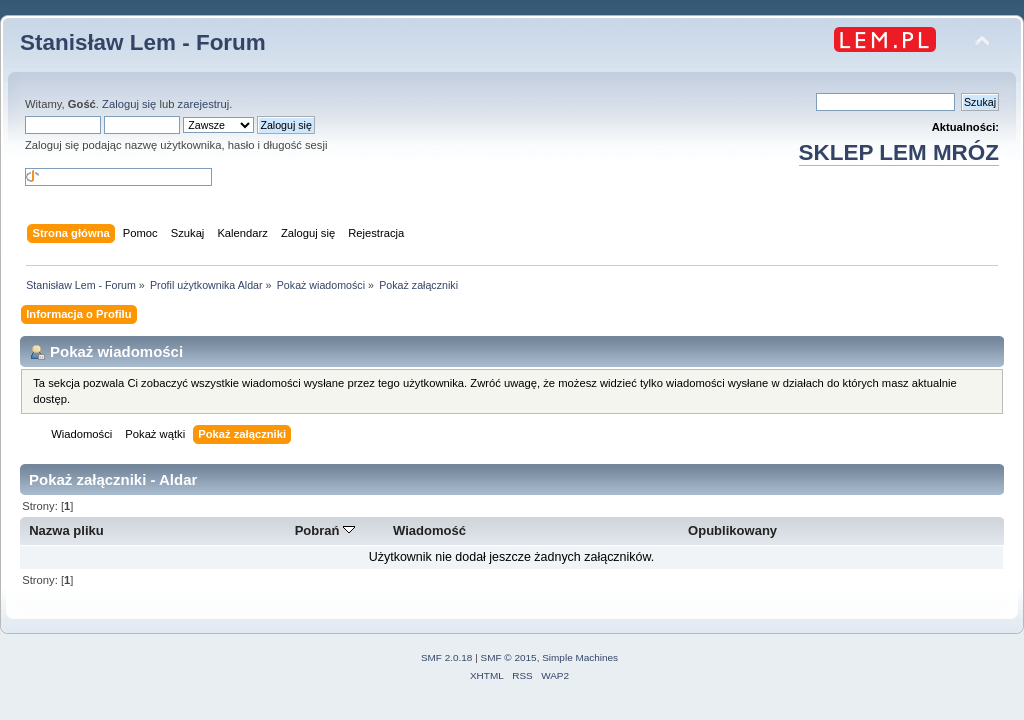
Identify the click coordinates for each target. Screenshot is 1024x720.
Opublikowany (732, 530)
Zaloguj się (129, 104)
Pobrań (325, 530)
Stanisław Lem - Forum (143, 42)
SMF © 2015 (509, 657)
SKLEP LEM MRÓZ (899, 152)
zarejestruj (204, 104)
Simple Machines (580, 657)
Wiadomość (429, 530)
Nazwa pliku (66, 530)
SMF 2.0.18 (447, 657)
